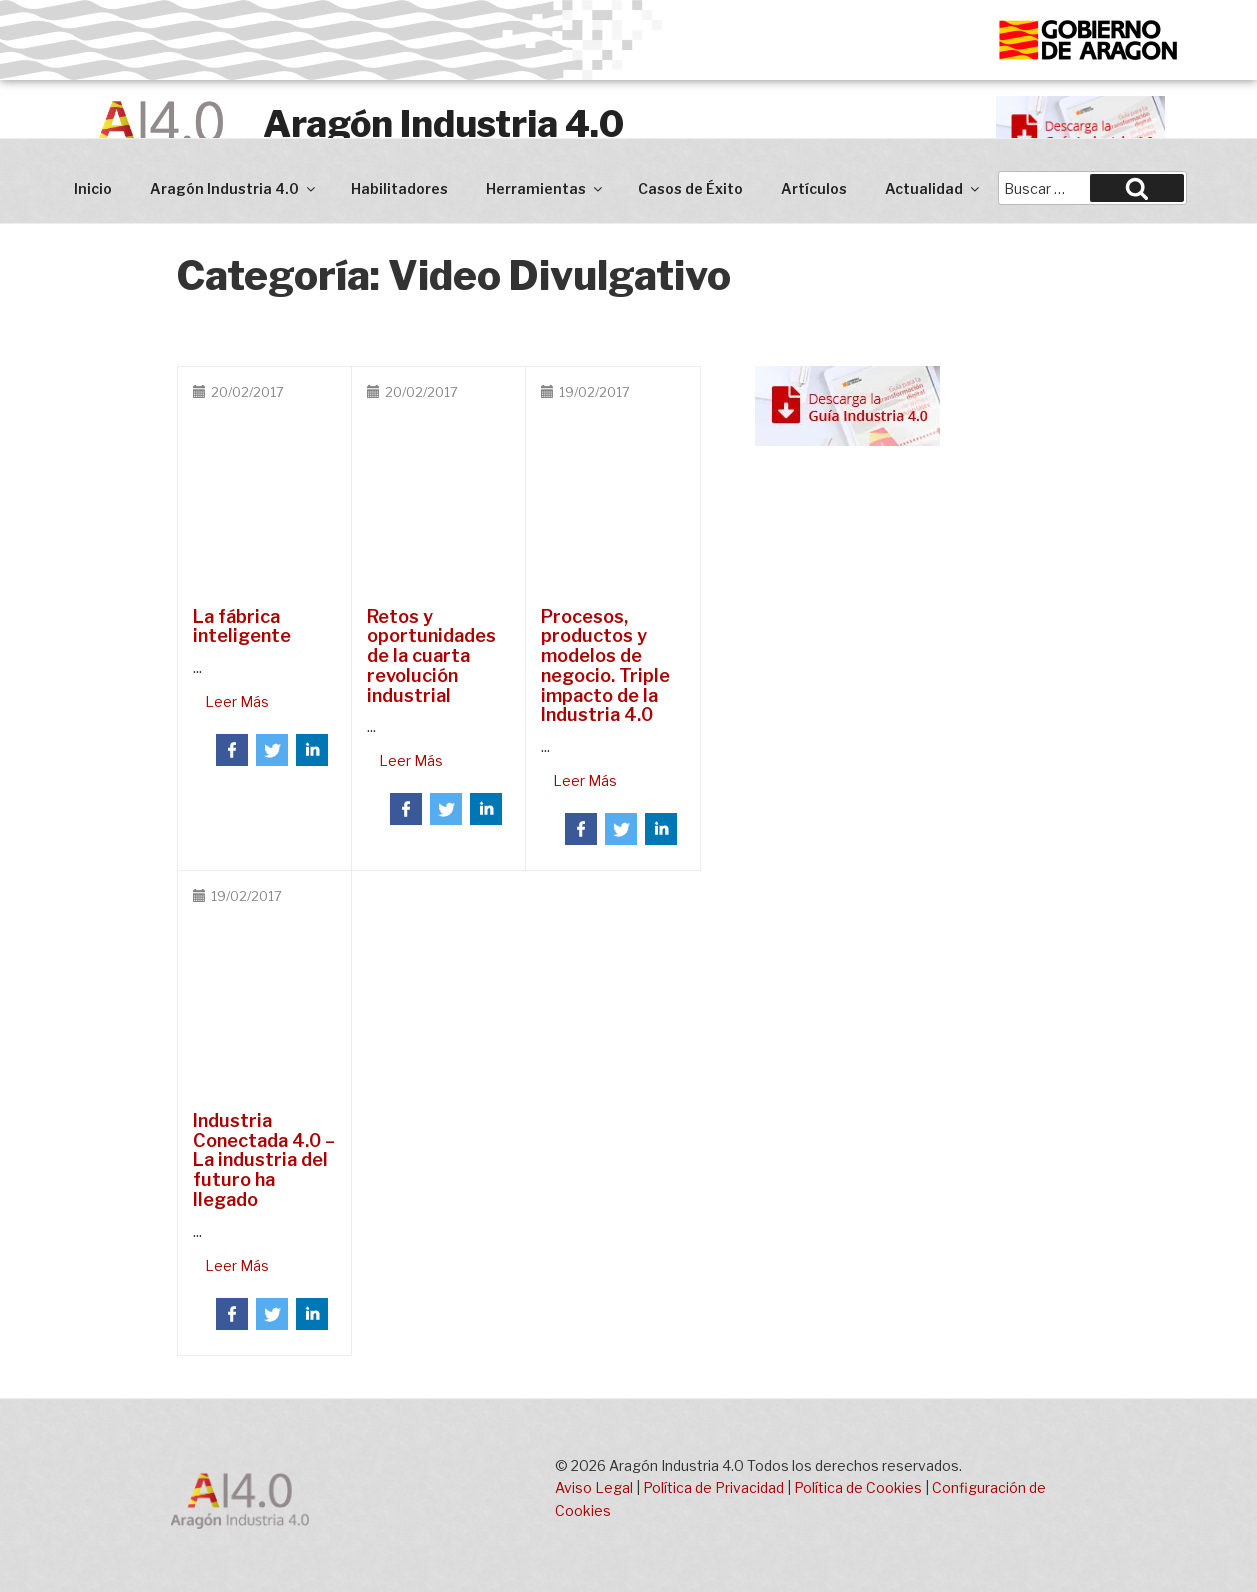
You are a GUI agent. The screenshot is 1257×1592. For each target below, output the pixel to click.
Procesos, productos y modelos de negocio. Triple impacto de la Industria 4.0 (605, 666)
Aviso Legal (594, 1487)
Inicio (93, 188)
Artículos (814, 188)
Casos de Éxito (690, 188)
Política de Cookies (858, 1487)
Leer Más (237, 701)
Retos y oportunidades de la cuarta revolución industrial (431, 656)
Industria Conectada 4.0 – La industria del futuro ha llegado (264, 1160)
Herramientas (545, 188)
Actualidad (933, 188)
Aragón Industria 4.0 (443, 124)
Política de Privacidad (713, 1487)
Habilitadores (399, 188)
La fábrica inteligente (242, 626)
